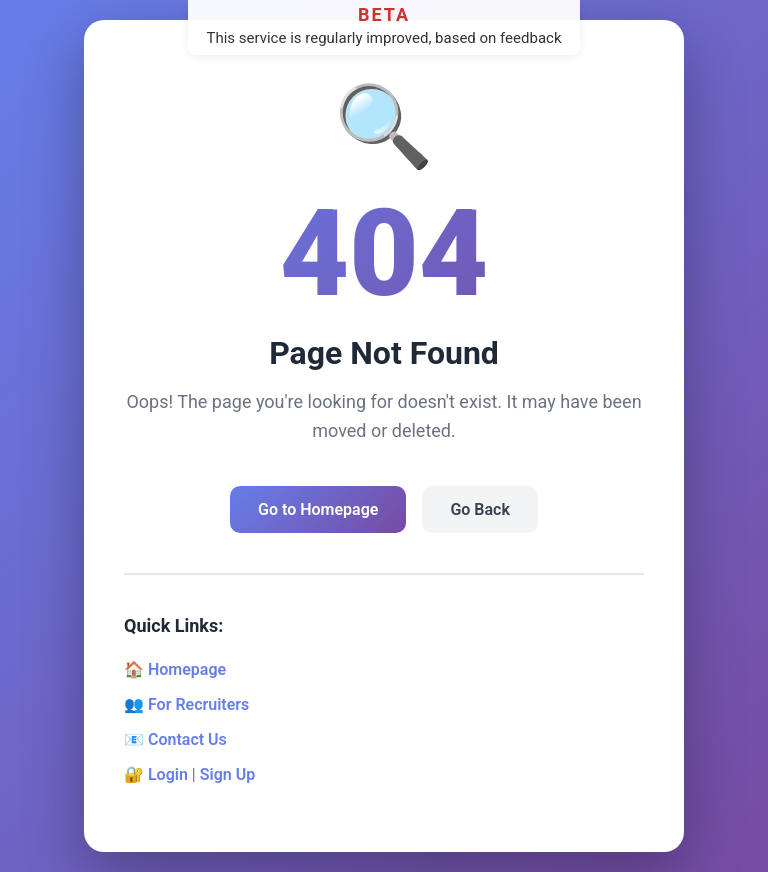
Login (168, 774)
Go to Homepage (318, 509)
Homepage (187, 669)
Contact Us (187, 739)
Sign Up (227, 774)
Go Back (479, 509)
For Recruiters (198, 704)
